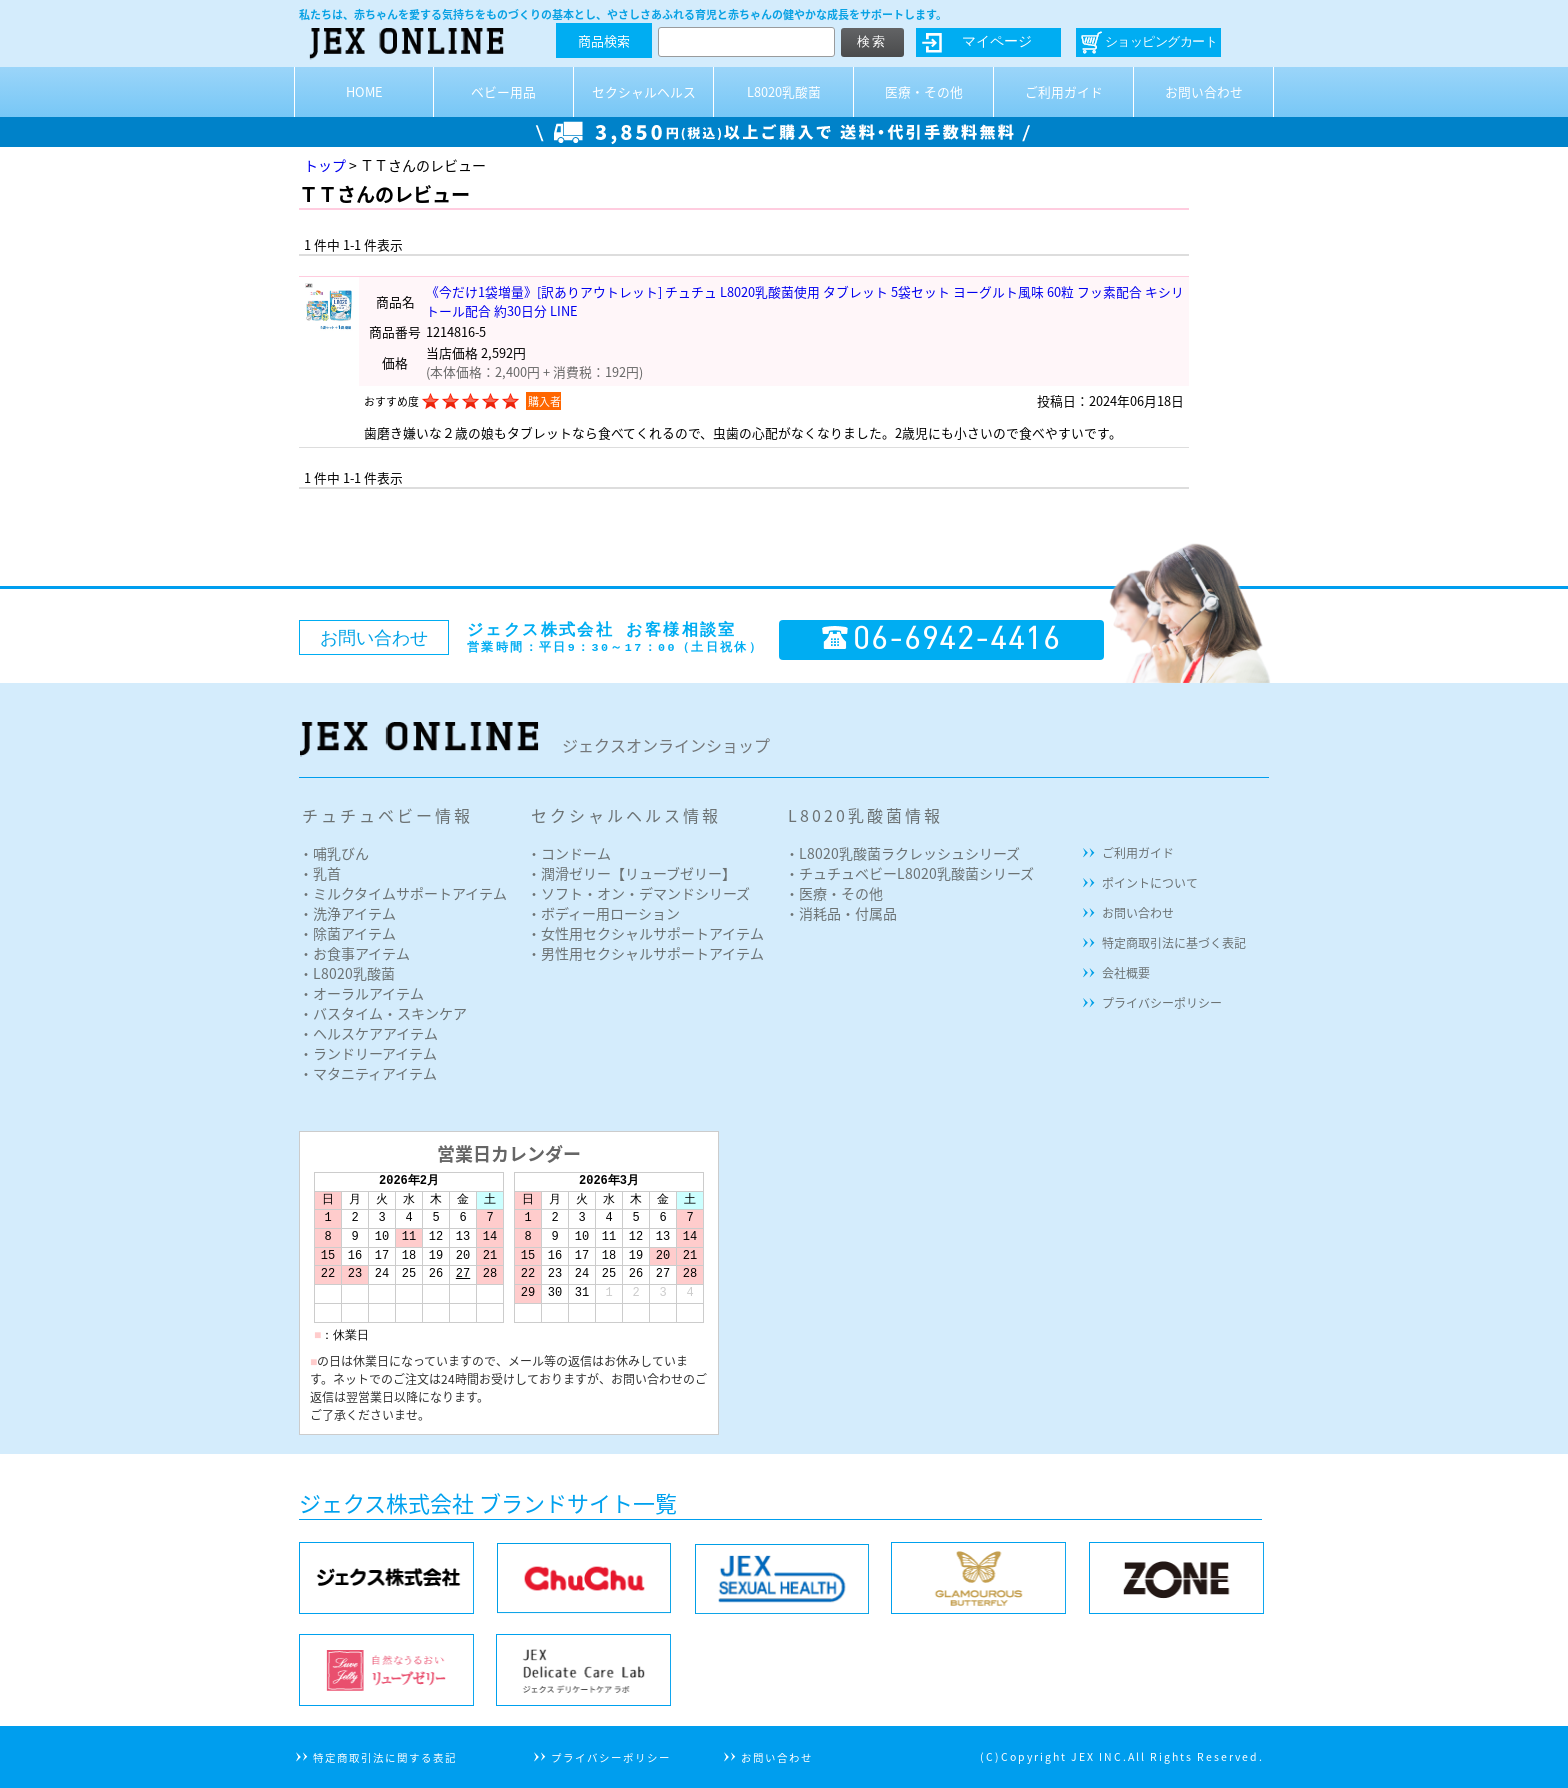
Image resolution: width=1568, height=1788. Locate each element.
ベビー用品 (503, 91)
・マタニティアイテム (368, 1073)
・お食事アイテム (354, 953)
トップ (325, 165)
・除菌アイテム (347, 933)
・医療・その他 (834, 893)
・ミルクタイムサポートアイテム (403, 893)
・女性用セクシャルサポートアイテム (645, 933)
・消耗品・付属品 (841, 913)
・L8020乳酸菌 (347, 973)
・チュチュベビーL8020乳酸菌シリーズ (909, 873)
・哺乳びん (334, 853)
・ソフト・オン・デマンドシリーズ (638, 893)
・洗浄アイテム (347, 913)
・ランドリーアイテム (368, 1053)
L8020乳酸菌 (784, 91)
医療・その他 (924, 91)
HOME (364, 91)
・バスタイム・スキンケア (383, 1013)
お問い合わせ (1204, 91)
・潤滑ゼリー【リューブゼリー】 (631, 873)
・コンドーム (569, 853)
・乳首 (320, 873)
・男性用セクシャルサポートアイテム (645, 953)
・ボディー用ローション (603, 913)
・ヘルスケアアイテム (368, 1033)
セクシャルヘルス (644, 91)
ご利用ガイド (1064, 91)
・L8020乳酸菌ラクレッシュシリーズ (902, 853)
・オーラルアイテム (361, 993)
